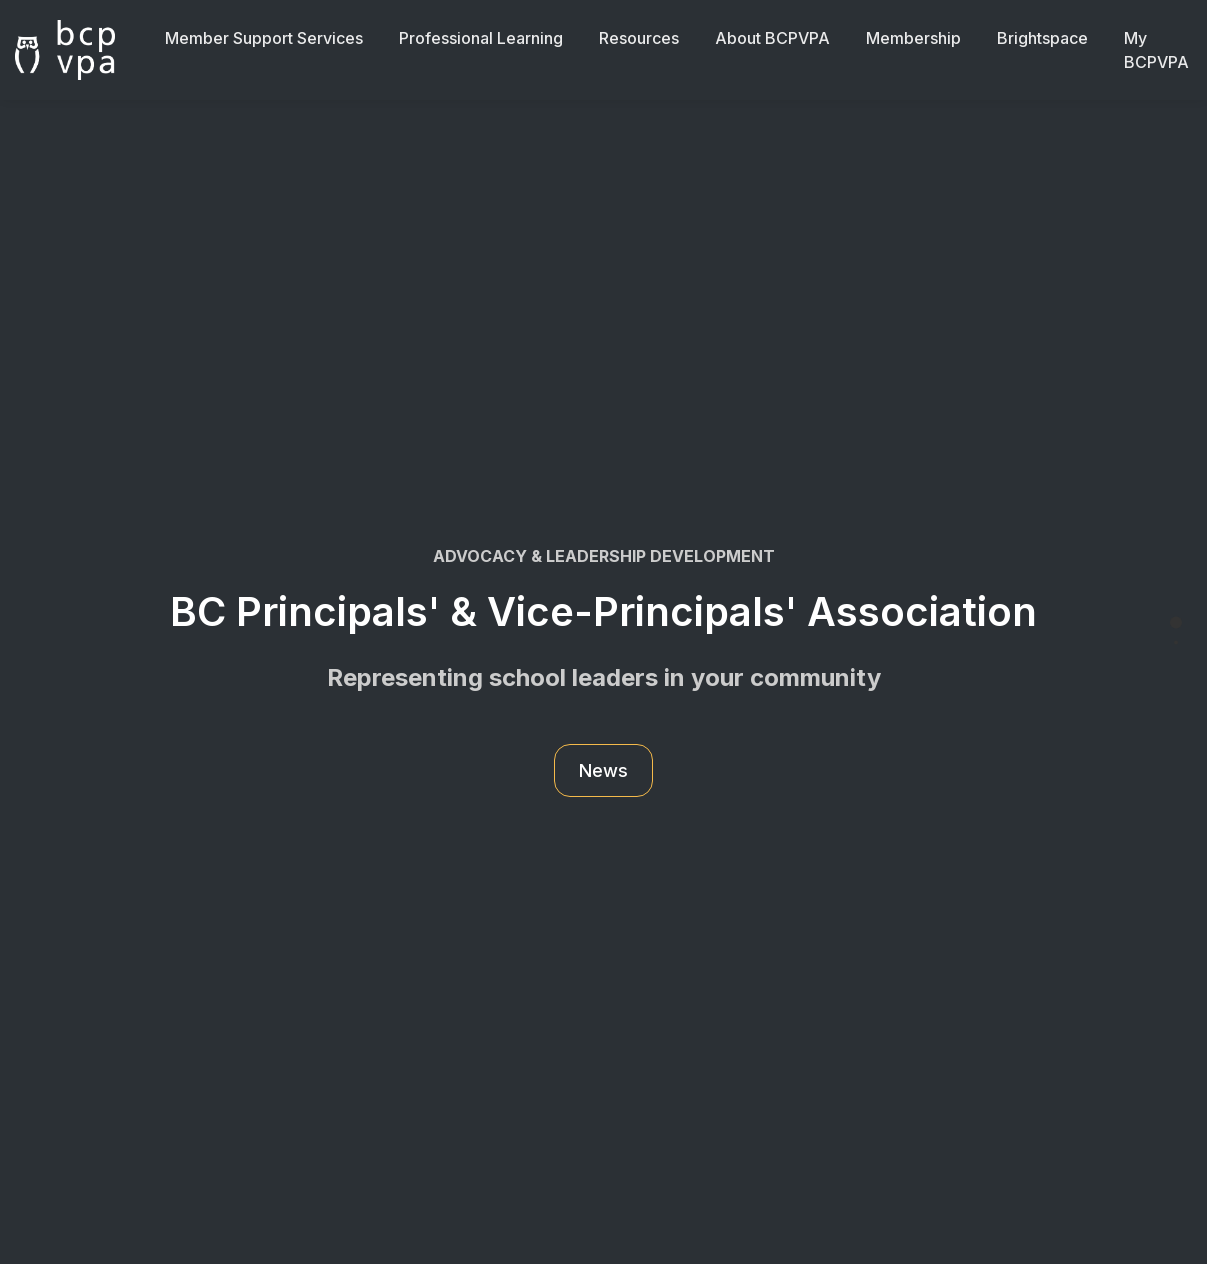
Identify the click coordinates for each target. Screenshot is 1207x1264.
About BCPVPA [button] (772, 38)
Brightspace (1042, 38)
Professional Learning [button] (481, 38)
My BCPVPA (1156, 50)
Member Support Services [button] (264, 38)
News (603, 770)
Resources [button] (639, 38)
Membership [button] (913, 38)
